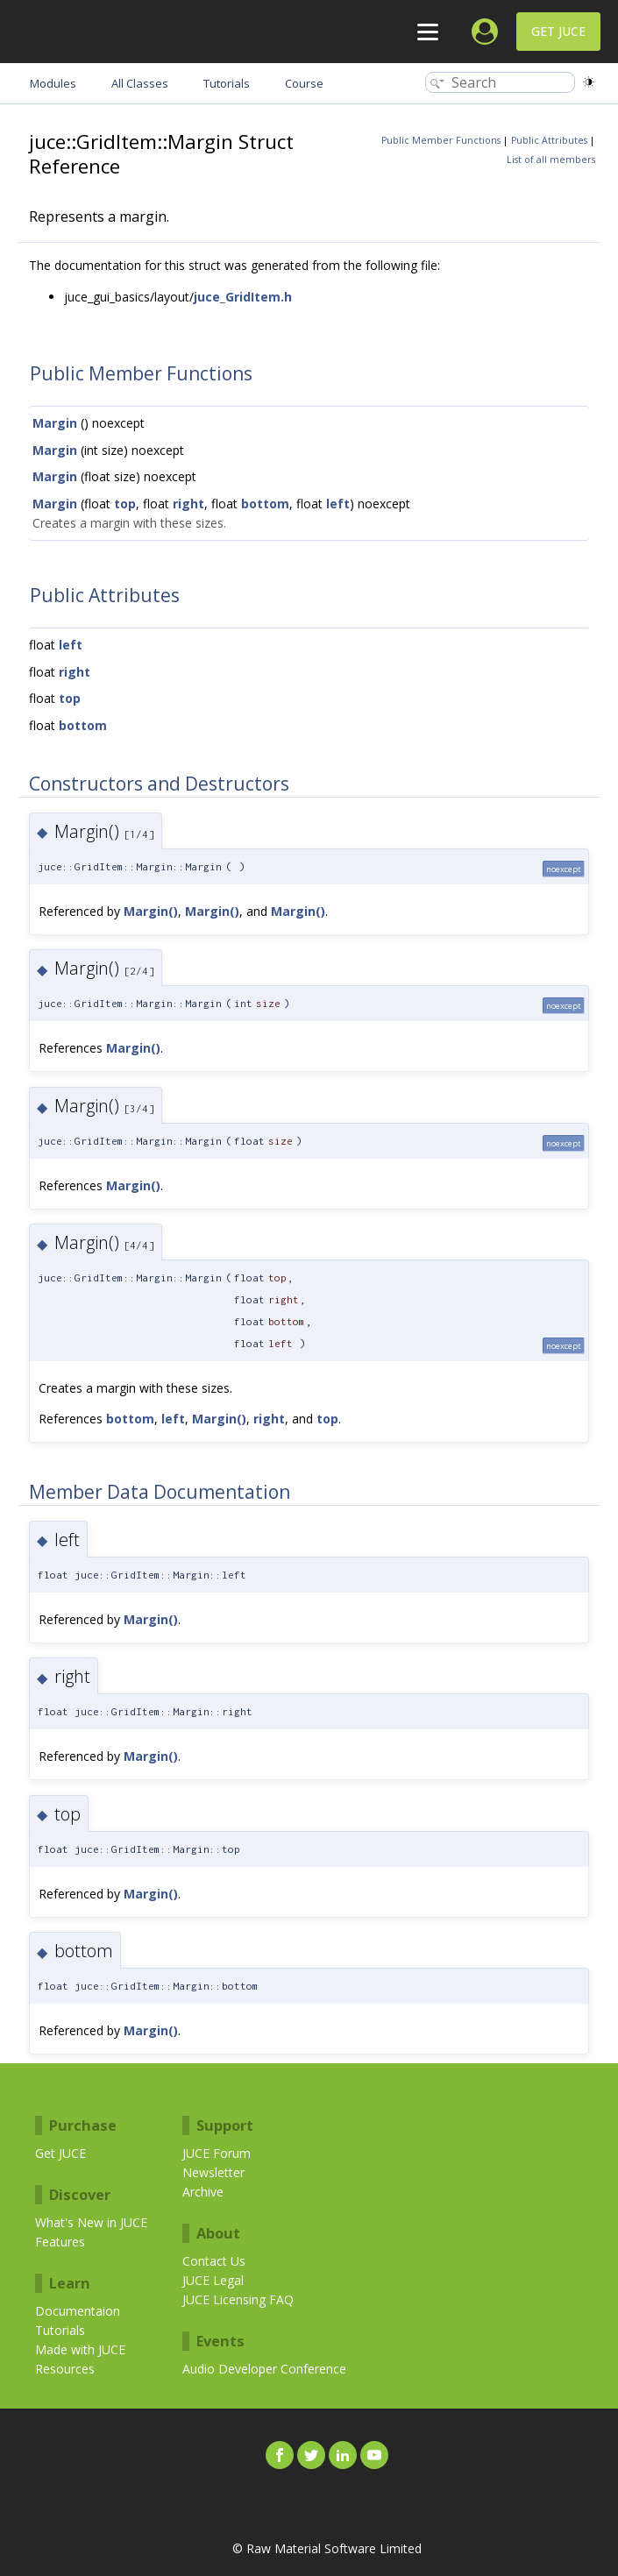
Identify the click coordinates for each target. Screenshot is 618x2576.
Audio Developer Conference (264, 2368)
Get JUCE (558, 31)
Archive (203, 2191)
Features (60, 2241)
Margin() (151, 911)
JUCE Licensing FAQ (238, 2299)
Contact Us (213, 2261)
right (188, 503)
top (125, 503)
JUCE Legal (213, 2280)
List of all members (551, 159)
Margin (54, 423)
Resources (65, 2368)
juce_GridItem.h (243, 296)
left (338, 503)
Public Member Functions (441, 140)
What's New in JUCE (91, 2222)
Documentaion (77, 2311)
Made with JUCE (80, 2349)
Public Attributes (549, 140)
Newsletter (213, 2172)
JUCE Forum (216, 2153)
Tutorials (60, 2330)
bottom (265, 503)
